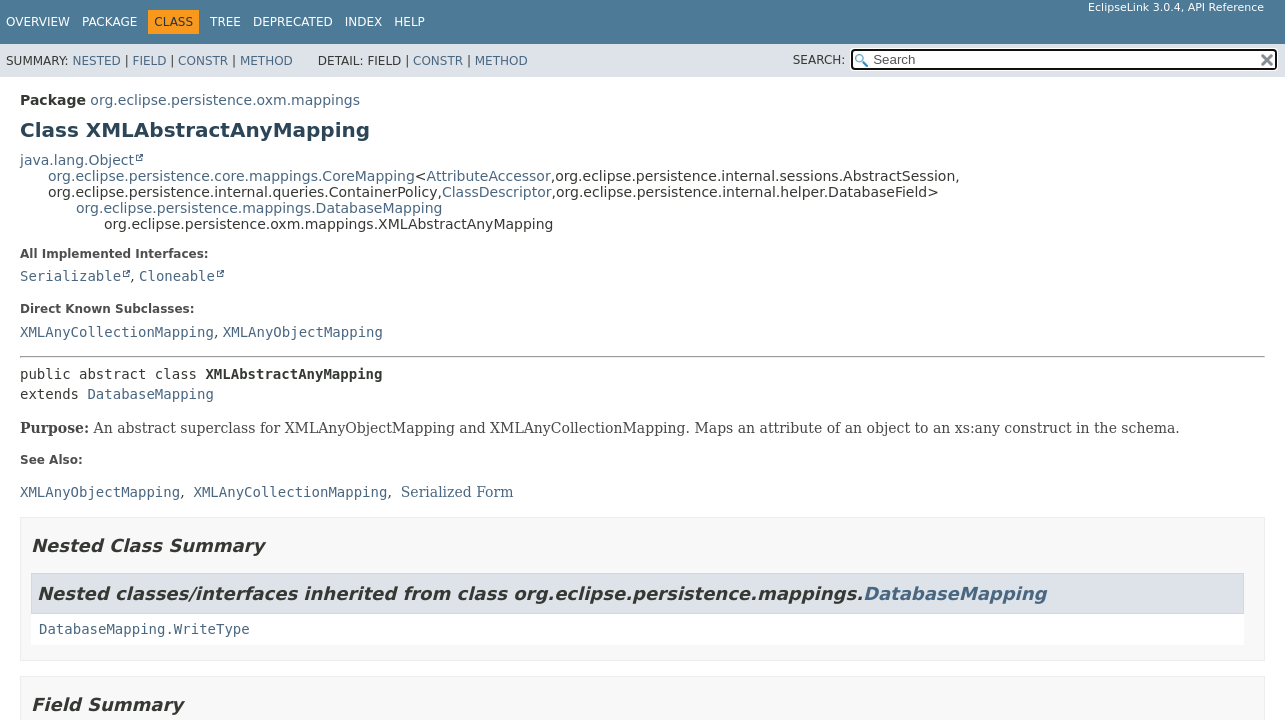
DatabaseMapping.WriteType (144, 629)
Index (364, 22)
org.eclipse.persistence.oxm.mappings (225, 100)
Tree (225, 22)
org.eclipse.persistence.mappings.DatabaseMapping (259, 208)
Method (266, 61)
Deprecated (293, 22)
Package (109, 22)
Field (149, 61)
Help (409, 22)
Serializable (70, 276)
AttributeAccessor (489, 176)
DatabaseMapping (150, 394)
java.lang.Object (77, 160)
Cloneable (177, 276)
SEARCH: (819, 60)
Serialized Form (457, 492)
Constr (203, 61)
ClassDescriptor (497, 192)
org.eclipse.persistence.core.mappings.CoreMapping (231, 176)
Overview (38, 22)
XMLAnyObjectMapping (303, 332)
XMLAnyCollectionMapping (117, 332)
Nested (96, 61)
